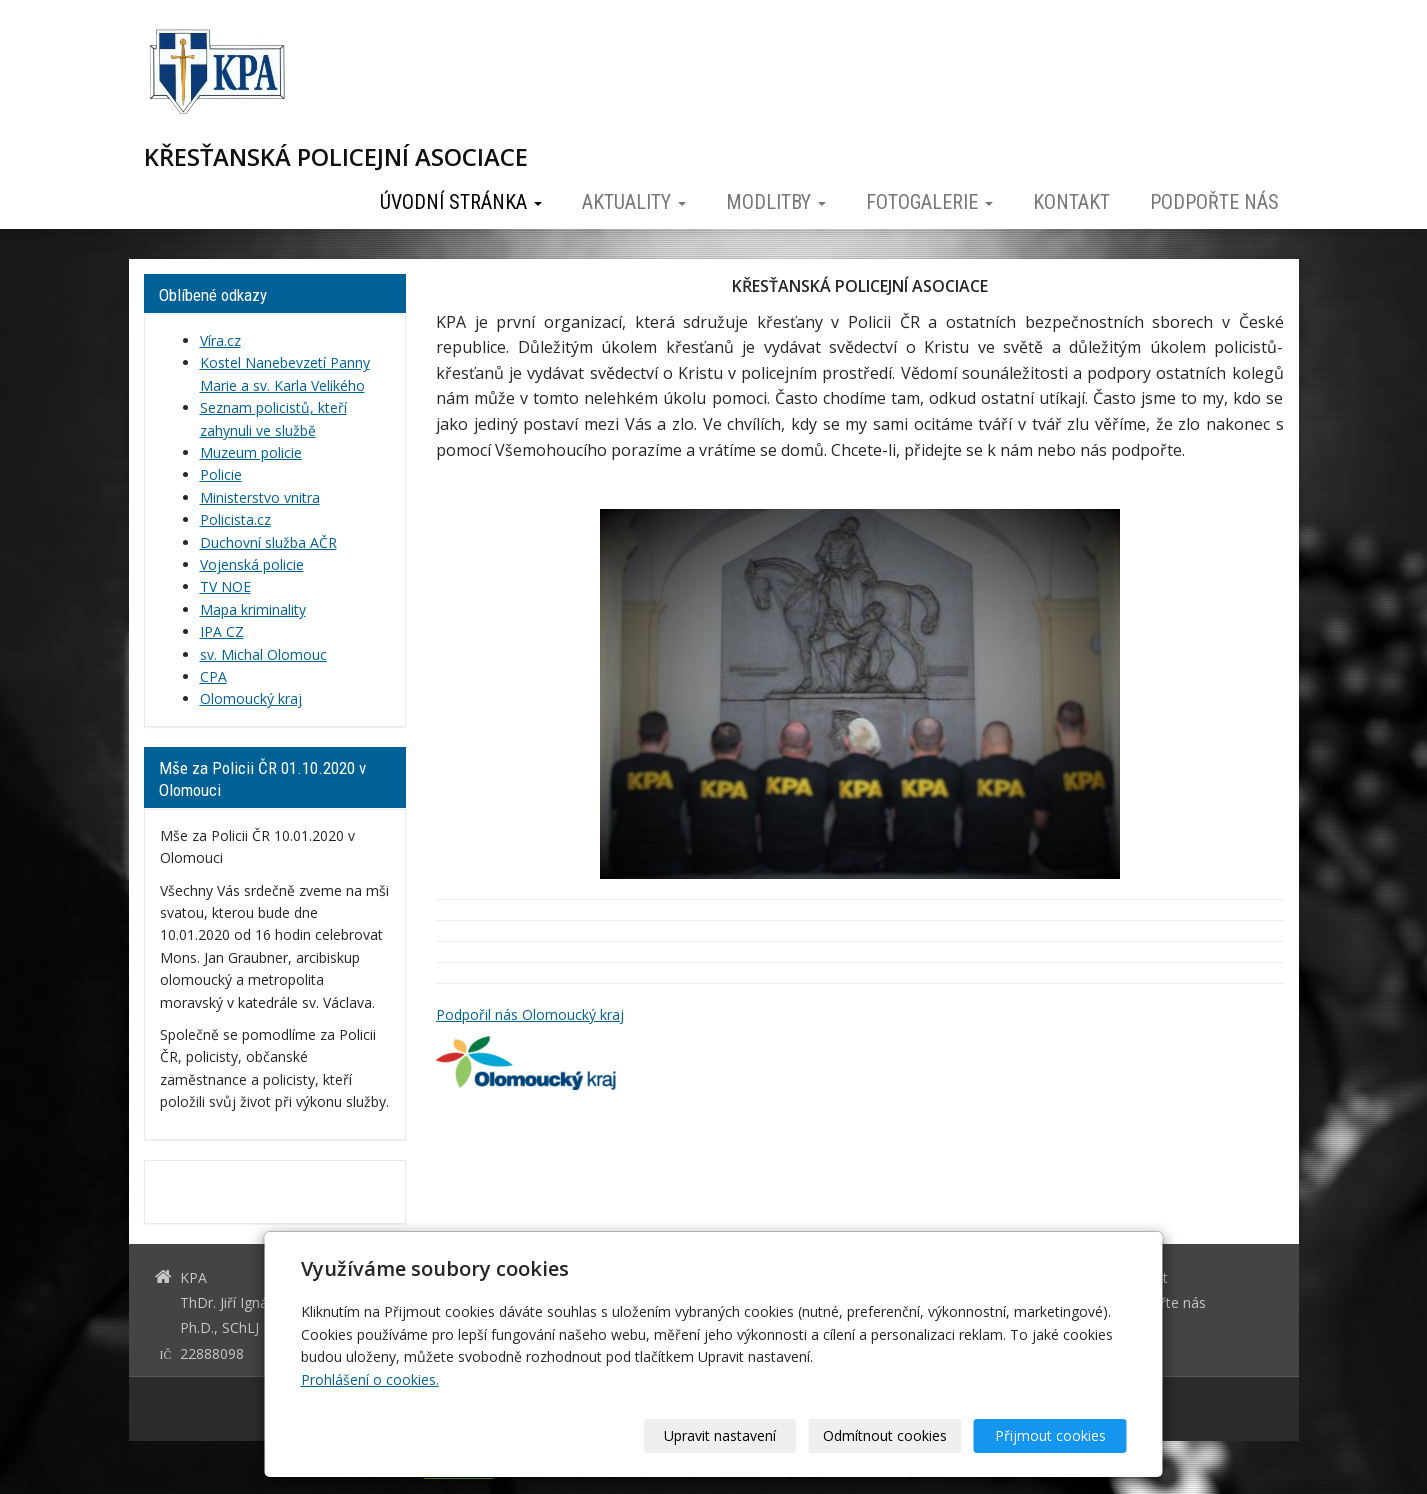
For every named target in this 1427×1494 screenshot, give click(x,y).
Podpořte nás (1214, 202)
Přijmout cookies (1050, 1435)
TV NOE (225, 586)
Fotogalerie (929, 202)
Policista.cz (235, 519)
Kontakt (1071, 202)
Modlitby (776, 202)
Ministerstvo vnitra (260, 497)
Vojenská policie (252, 564)
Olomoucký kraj (251, 698)
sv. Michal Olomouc (263, 654)
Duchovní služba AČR (268, 542)
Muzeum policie (251, 452)
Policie (221, 474)
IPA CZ (222, 631)
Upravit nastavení (720, 1435)
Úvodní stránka (461, 202)
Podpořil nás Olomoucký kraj (530, 1014)
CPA (213, 676)
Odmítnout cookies (885, 1435)
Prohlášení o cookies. (370, 1379)
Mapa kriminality (253, 609)
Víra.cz (220, 340)
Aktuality (634, 202)
